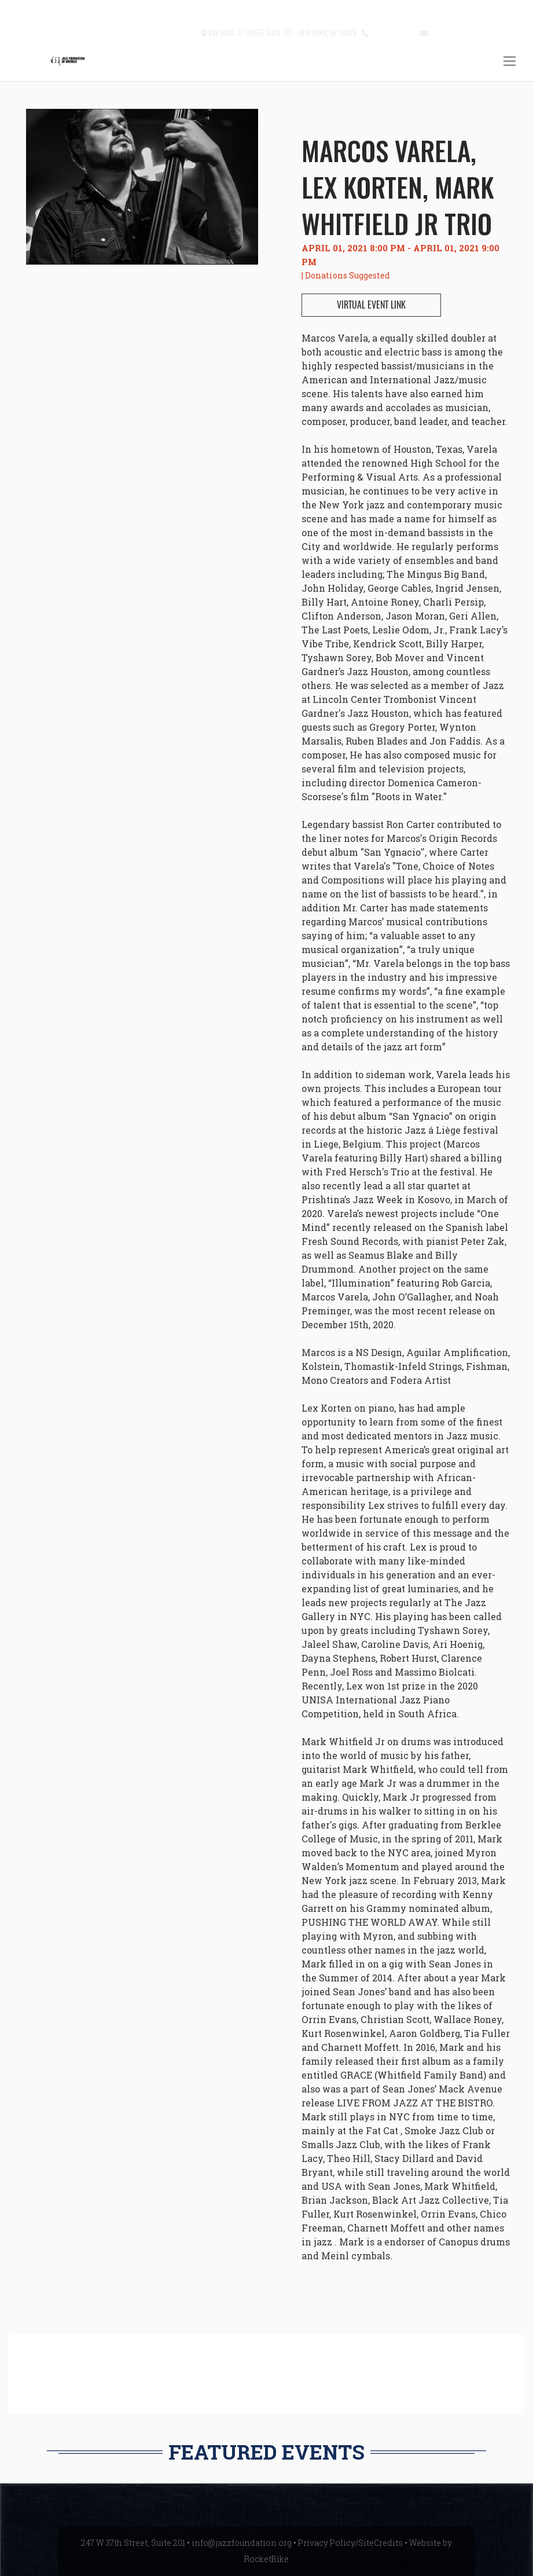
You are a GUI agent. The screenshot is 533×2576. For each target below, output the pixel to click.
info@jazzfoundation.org (472, 32)
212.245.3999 (392, 32)
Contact (182, 32)
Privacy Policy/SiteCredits (350, 2542)
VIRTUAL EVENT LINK (371, 305)
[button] (153, 33)
